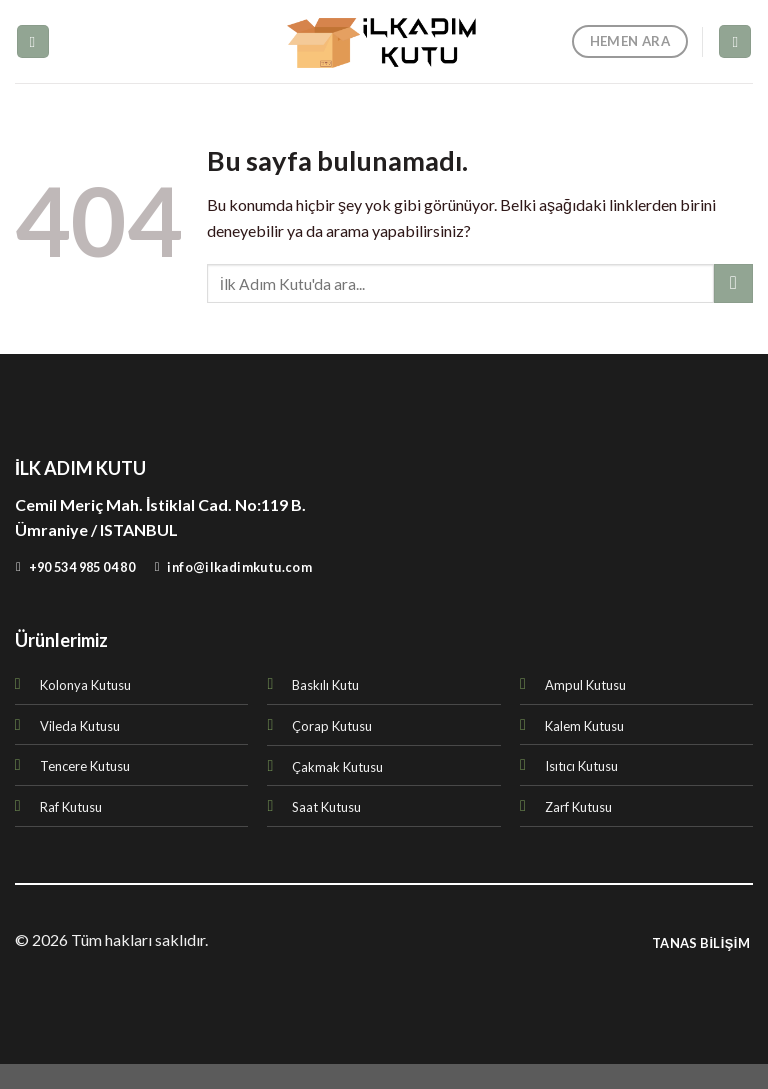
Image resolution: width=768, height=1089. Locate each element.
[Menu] (33, 41)
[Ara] (735, 41)
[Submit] (733, 283)
